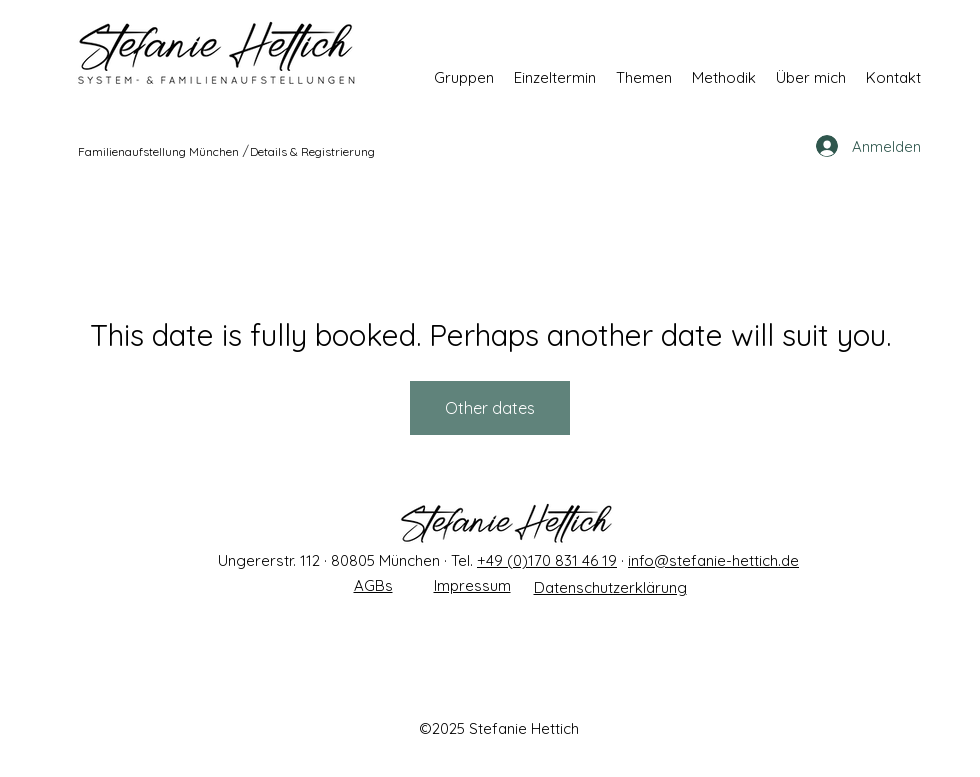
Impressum (472, 585)
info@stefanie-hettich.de (713, 560)
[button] (464, 77)
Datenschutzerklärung (610, 587)
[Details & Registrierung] (313, 151)
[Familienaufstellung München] (159, 151)
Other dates (490, 408)
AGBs (373, 585)
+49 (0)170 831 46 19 (547, 560)
